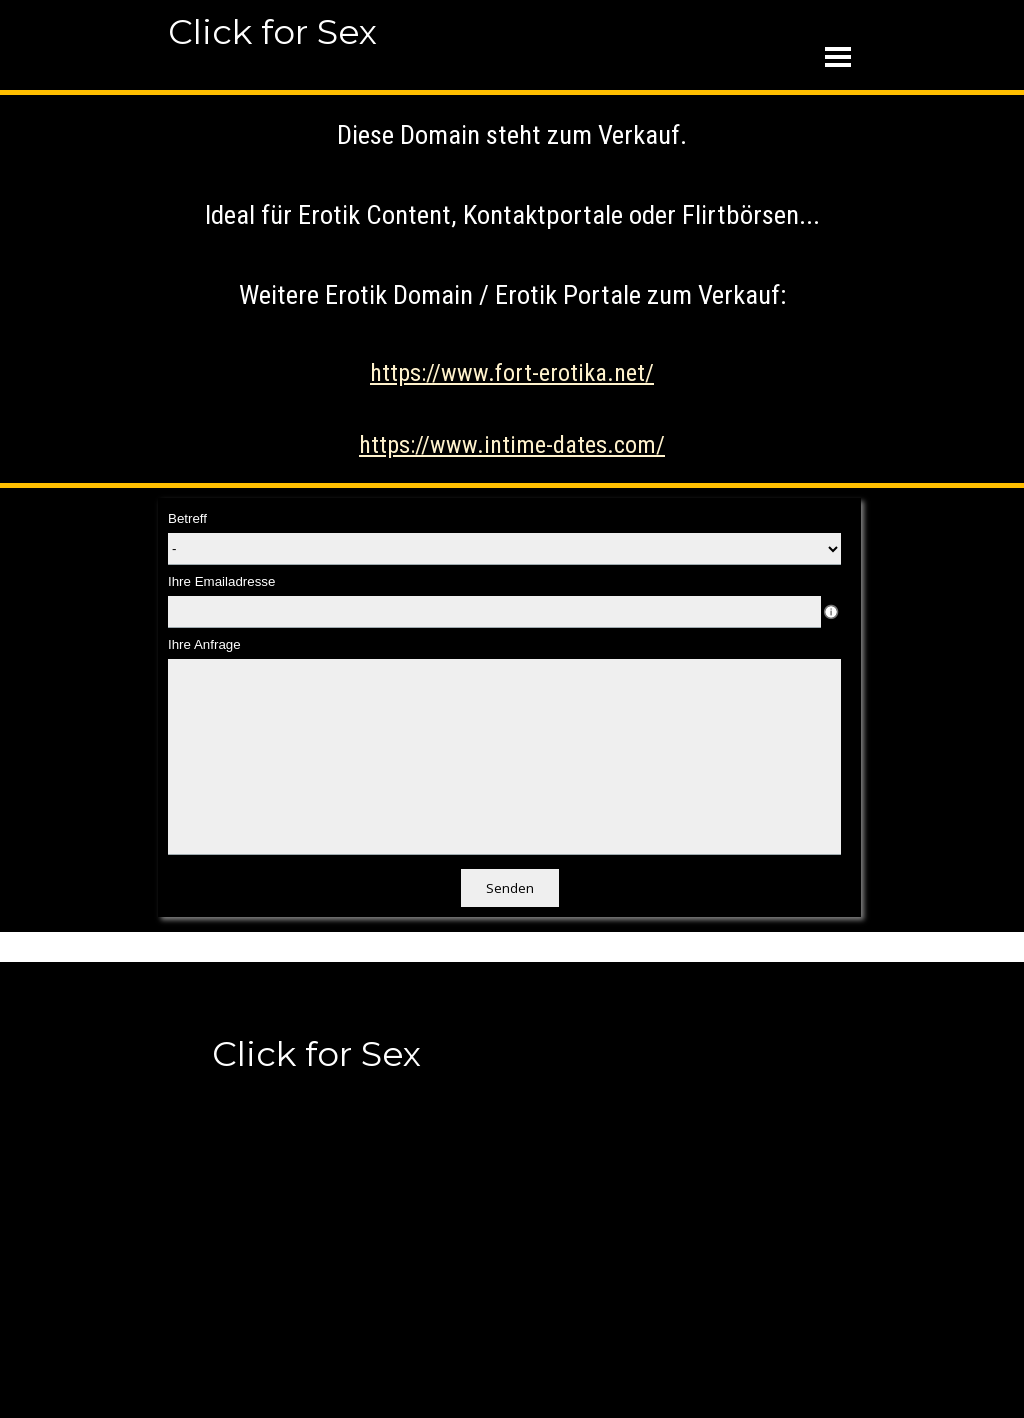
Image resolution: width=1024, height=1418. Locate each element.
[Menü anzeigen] (838, 57)
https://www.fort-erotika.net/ (512, 373)
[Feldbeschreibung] (831, 612)
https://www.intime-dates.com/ (512, 445)
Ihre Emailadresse (221, 581)
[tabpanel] (512, 289)
